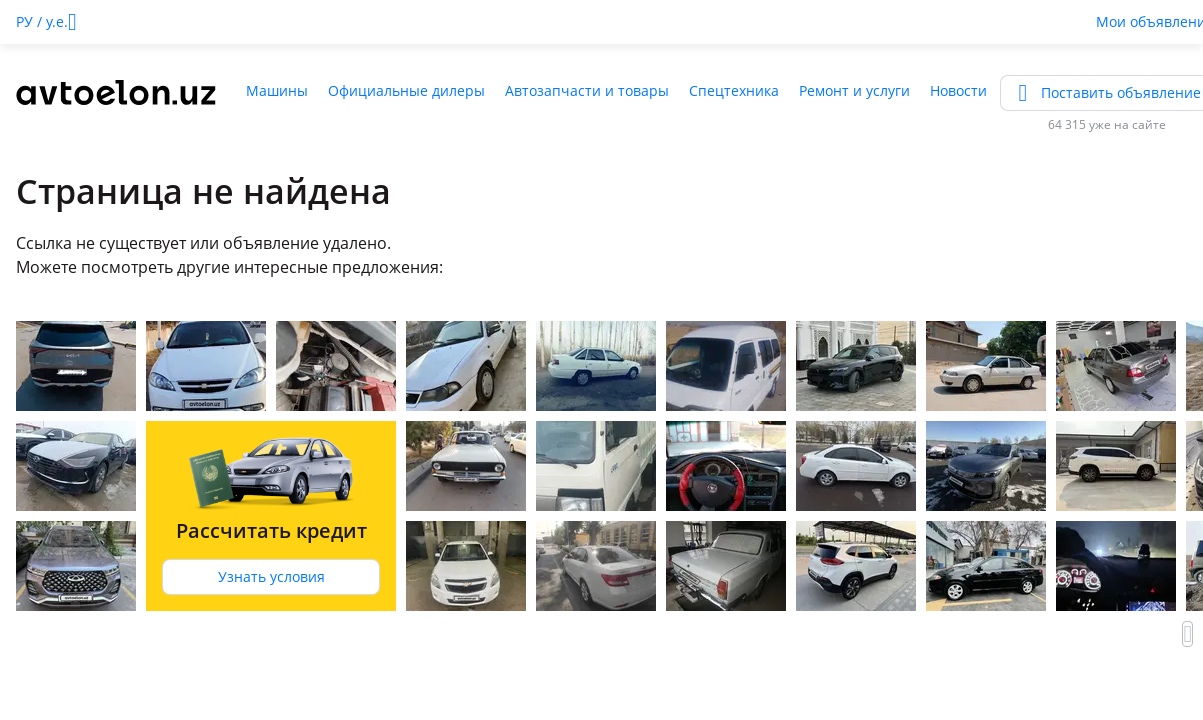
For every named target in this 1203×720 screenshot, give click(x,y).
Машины (277, 90)
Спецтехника (734, 90)
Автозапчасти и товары (587, 90)
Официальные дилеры (406, 90)
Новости (958, 90)
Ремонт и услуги (854, 90)
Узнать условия (271, 576)
